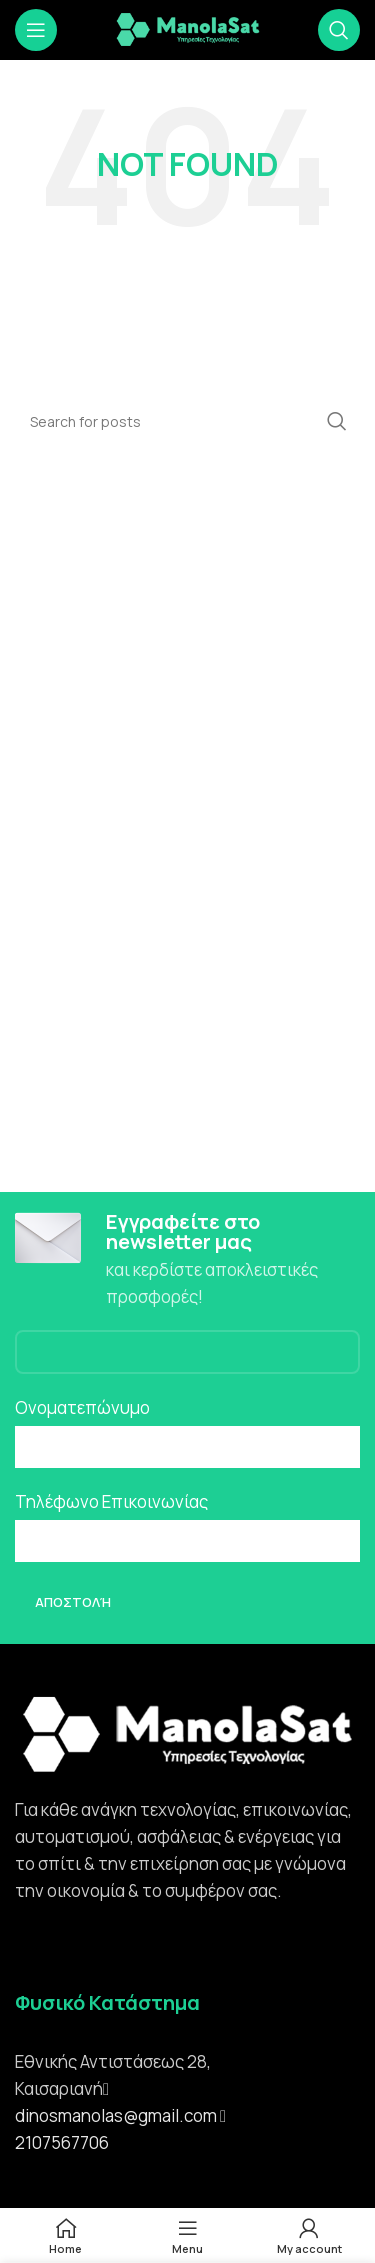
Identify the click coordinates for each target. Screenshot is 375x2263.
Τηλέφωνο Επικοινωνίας (111, 1501)
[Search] (339, 30)
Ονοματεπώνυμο (82, 1407)
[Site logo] (188, 28)
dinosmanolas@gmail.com (116, 2115)
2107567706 (62, 2142)
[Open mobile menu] (36, 30)
